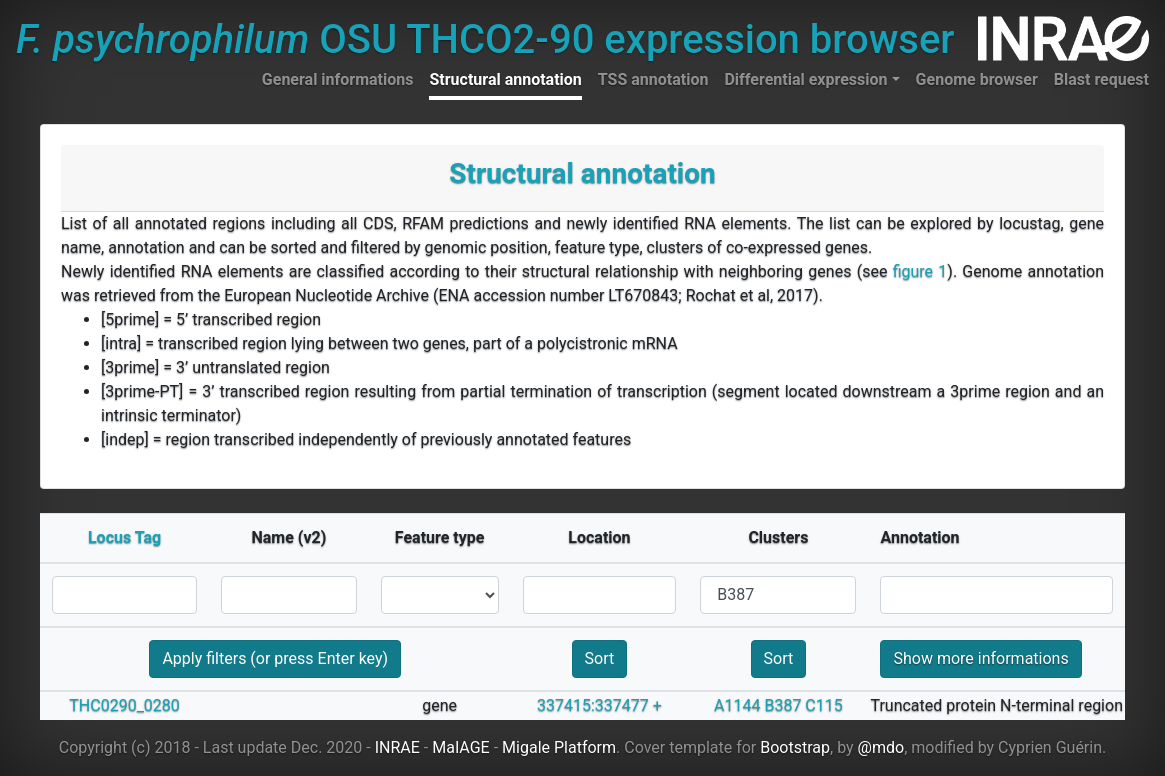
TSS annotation (653, 79)
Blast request (1101, 79)
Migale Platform (559, 747)
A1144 (737, 705)
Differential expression (805, 79)
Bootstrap (795, 747)
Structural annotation (505, 79)
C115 (823, 705)
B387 (782, 705)
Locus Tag (124, 537)
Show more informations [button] (980, 658)
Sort (600, 658)
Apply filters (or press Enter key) (275, 658)
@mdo (881, 747)
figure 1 (920, 271)
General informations (338, 79)
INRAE (397, 747)
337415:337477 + (599, 705)
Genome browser (977, 79)
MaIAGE (461, 747)
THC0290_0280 (124, 705)
